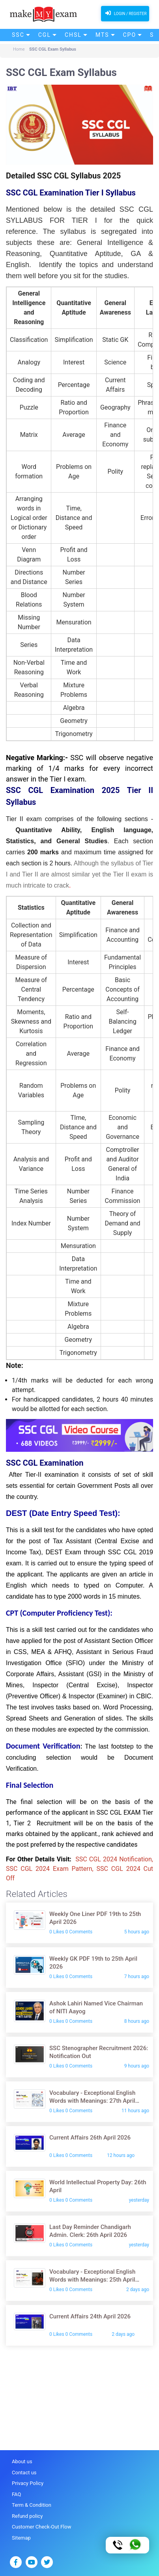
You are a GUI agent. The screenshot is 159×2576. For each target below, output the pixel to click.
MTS (102, 35)
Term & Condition (31, 2505)
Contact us (24, 2472)
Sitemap (21, 2538)
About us (22, 2461)
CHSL (73, 35)
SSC (18, 35)
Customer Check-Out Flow (41, 2527)
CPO (130, 35)
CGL (44, 35)
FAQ (16, 2494)
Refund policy (27, 2516)
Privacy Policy (27, 2483)
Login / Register (124, 13)
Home (19, 49)
